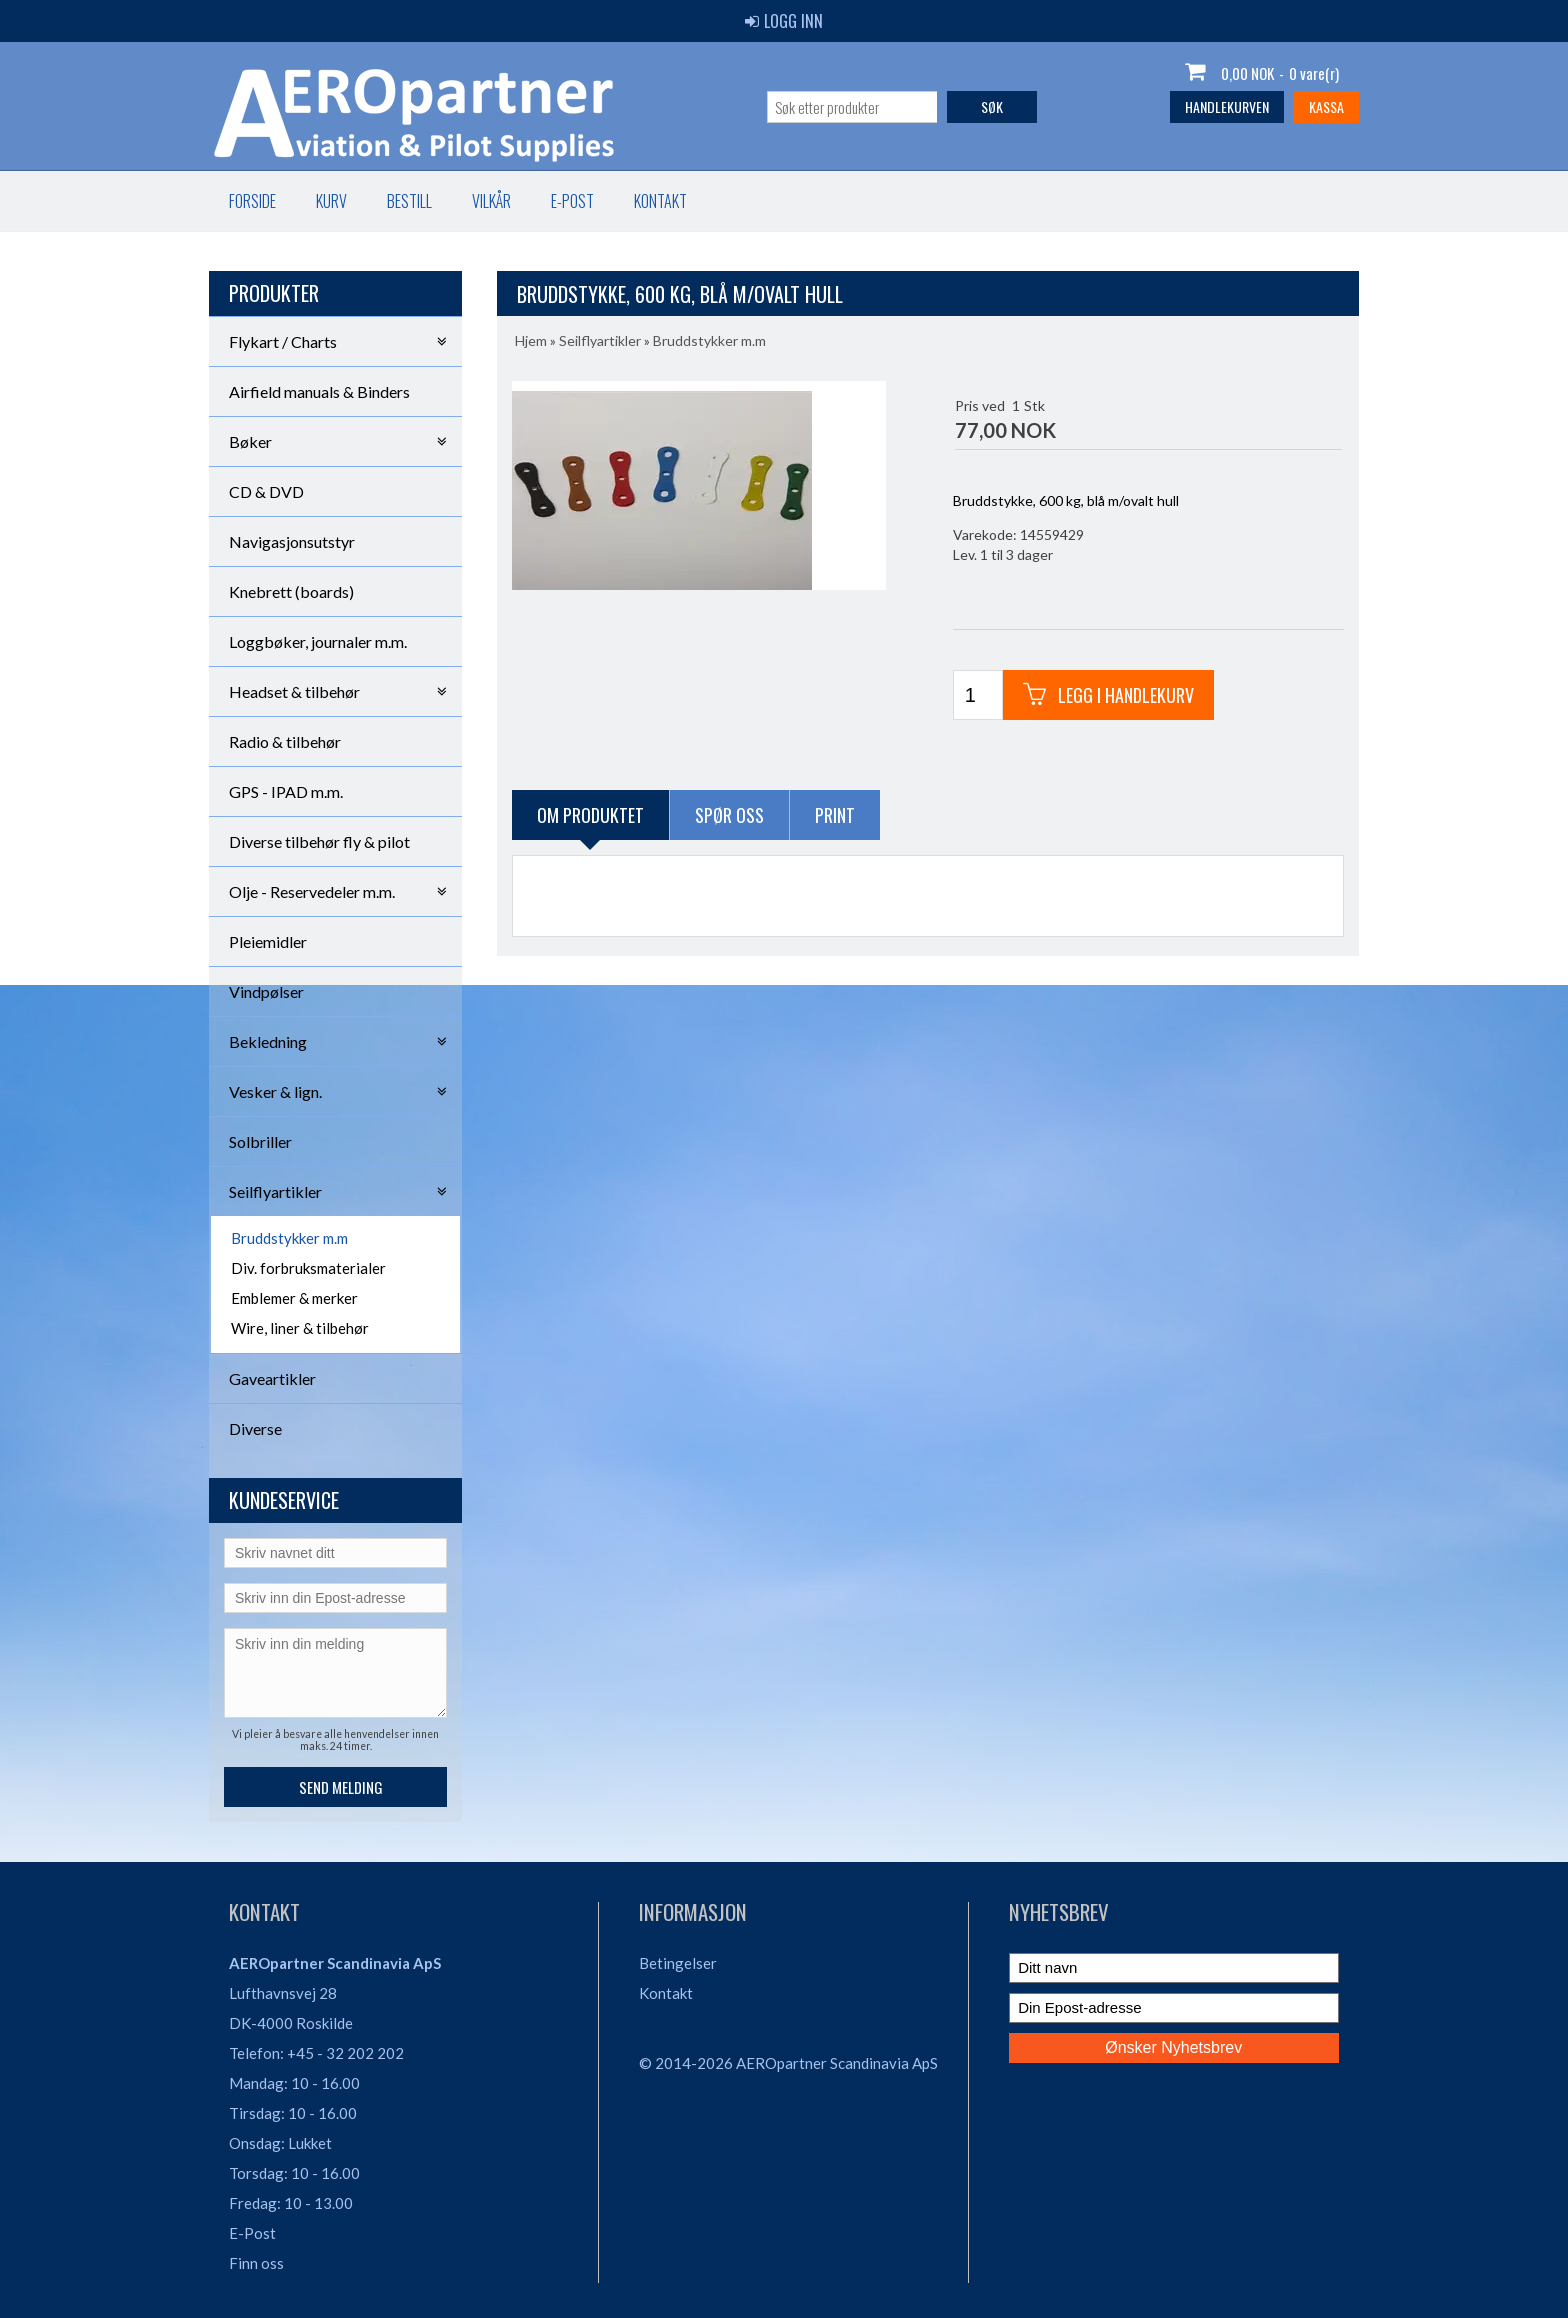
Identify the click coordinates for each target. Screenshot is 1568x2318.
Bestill (409, 201)
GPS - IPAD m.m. (286, 791)
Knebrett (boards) (291, 591)
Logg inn (784, 21)
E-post (572, 201)
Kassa (1326, 106)
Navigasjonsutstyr (292, 541)
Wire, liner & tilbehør (300, 1328)
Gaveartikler (272, 1378)
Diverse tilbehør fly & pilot (319, 841)
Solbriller (260, 1141)
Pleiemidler (268, 941)
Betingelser (678, 1963)
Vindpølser (266, 991)
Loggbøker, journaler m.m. (318, 641)
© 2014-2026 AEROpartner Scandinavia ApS (788, 2063)
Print (835, 815)
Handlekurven (1227, 106)
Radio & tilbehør (285, 741)
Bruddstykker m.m (289, 1238)
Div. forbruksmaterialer (308, 1268)
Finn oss (256, 2263)
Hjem (531, 340)
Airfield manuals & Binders (319, 391)
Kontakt (660, 201)
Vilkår (491, 201)
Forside (252, 201)
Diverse (255, 1428)
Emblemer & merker (294, 1298)
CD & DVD (266, 491)
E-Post (252, 2233)
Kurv (331, 201)
